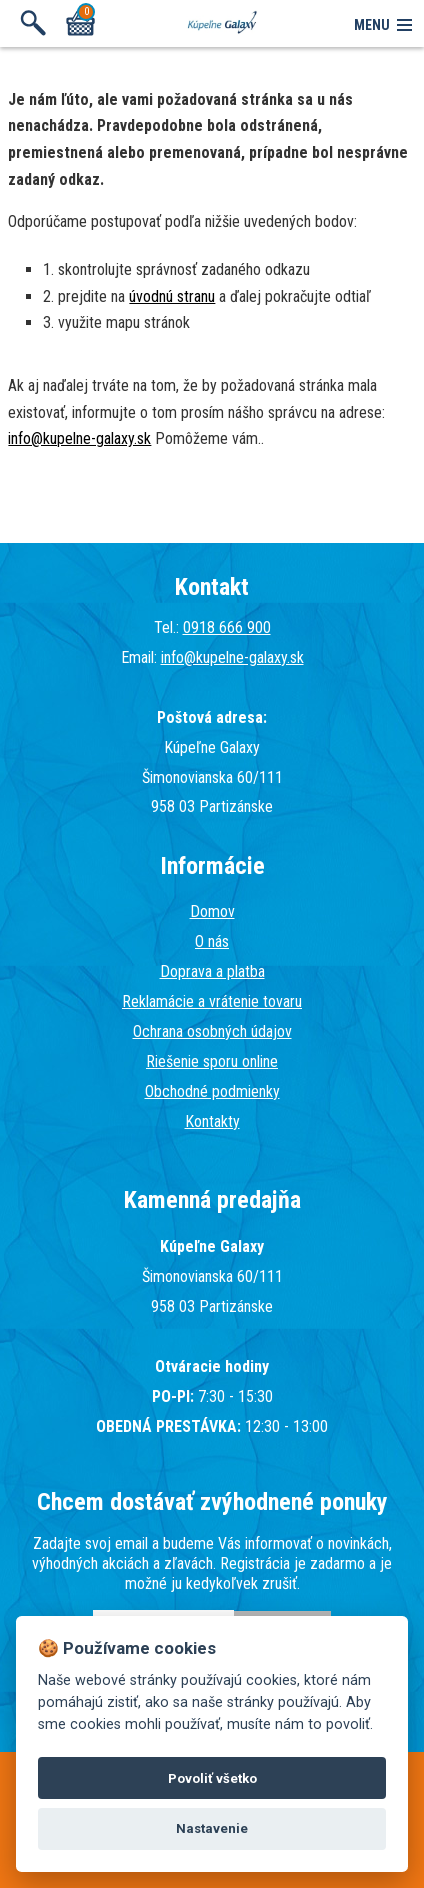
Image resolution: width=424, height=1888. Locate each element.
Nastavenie (212, 1828)
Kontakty (212, 1121)
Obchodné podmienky (212, 1091)
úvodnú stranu (172, 296)
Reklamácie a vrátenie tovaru (212, 1001)
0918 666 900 (227, 627)
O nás (212, 941)
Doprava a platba (212, 971)
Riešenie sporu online (212, 1061)
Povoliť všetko (212, 1778)
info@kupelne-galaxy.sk (79, 438)
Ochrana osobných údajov (212, 1031)
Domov (212, 911)
